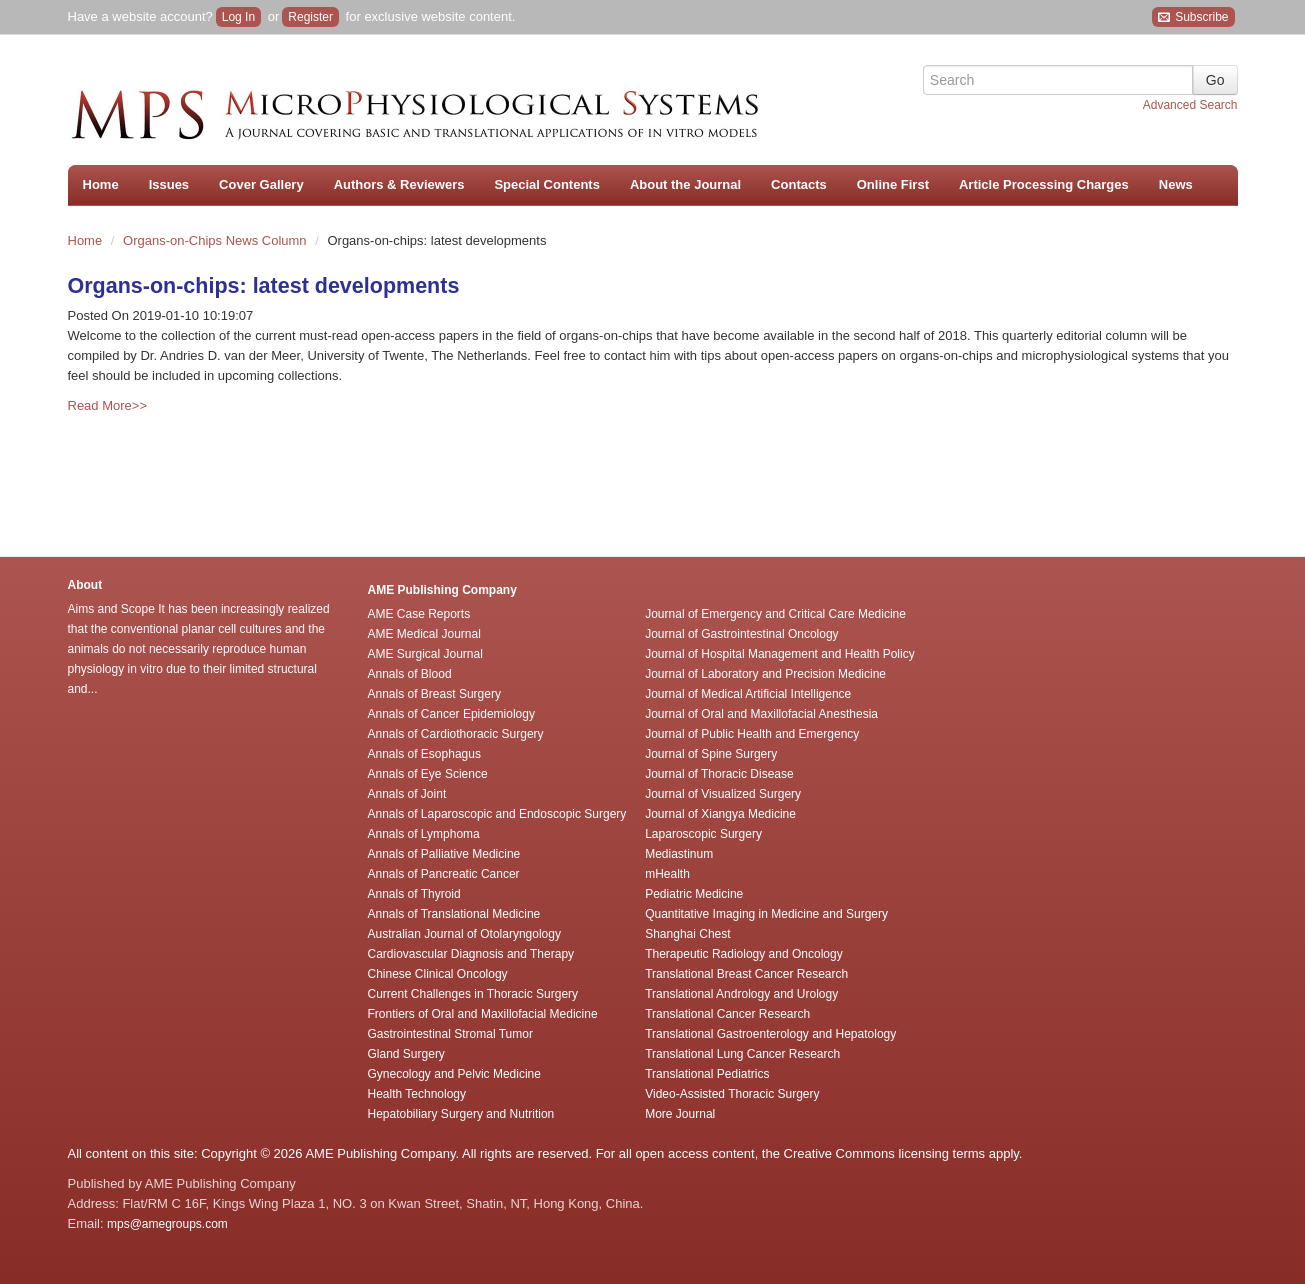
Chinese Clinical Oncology (438, 974)
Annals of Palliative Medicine (444, 854)
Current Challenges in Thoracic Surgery (473, 994)
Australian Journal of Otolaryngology (464, 934)
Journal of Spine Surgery (711, 754)
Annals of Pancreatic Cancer (444, 874)
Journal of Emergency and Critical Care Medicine (775, 614)
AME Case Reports (419, 614)
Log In (238, 17)
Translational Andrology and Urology (741, 994)
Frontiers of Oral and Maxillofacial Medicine (483, 1014)
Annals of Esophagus (424, 754)
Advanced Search (1190, 105)
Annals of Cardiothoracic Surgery (456, 734)
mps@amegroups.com (166, 1224)
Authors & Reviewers (399, 184)
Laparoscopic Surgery (703, 834)
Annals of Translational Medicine (454, 914)
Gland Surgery (406, 1054)
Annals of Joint (407, 794)
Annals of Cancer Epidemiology (451, 714)
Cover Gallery (261, 184)
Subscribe (1193, 17)
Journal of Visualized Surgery (723, 794)
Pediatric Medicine (694, 894)
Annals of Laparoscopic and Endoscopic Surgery (497, 814)
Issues (169, 184)
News (1176, 184)
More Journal (680, 1114)
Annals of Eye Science (428, 774)
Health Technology (417, 1094)
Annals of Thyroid (414, 894)
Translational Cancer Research (727, 1014)
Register (310, 17)
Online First (893, 184)
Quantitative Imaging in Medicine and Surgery (766, 914)
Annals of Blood (410, 674)
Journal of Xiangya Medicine (720, 814)
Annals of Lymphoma (424, 834)
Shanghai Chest (687, 934)
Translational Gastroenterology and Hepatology (770, 1034)
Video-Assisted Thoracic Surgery (732, 1094)
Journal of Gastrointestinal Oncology (741, 634)
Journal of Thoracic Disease (719, 774)
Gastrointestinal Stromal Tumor (450, 1034)
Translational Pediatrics (707, 1074)
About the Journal (685, 184)
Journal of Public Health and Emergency (752, 734)
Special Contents (546, 184)
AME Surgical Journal (425, 654)
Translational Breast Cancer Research (746, 974)
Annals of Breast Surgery (434, 694)
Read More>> (108, 405)
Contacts (799, 184)
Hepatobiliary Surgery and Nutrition (461, 1114)
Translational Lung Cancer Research (742, 1054)
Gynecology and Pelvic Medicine (454, 1074)
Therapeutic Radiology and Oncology (743, 954)
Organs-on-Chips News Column (216, 240)
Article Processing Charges (1044, 184)
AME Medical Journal (424, 634)
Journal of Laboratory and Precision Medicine (765, 674)
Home (101, 184)
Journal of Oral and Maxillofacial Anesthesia (761, 714)
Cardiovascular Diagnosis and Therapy (471, 954)
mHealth (667, 874)
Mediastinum (679, 854)
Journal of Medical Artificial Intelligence (748, 694)
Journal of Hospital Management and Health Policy (779, 654)
